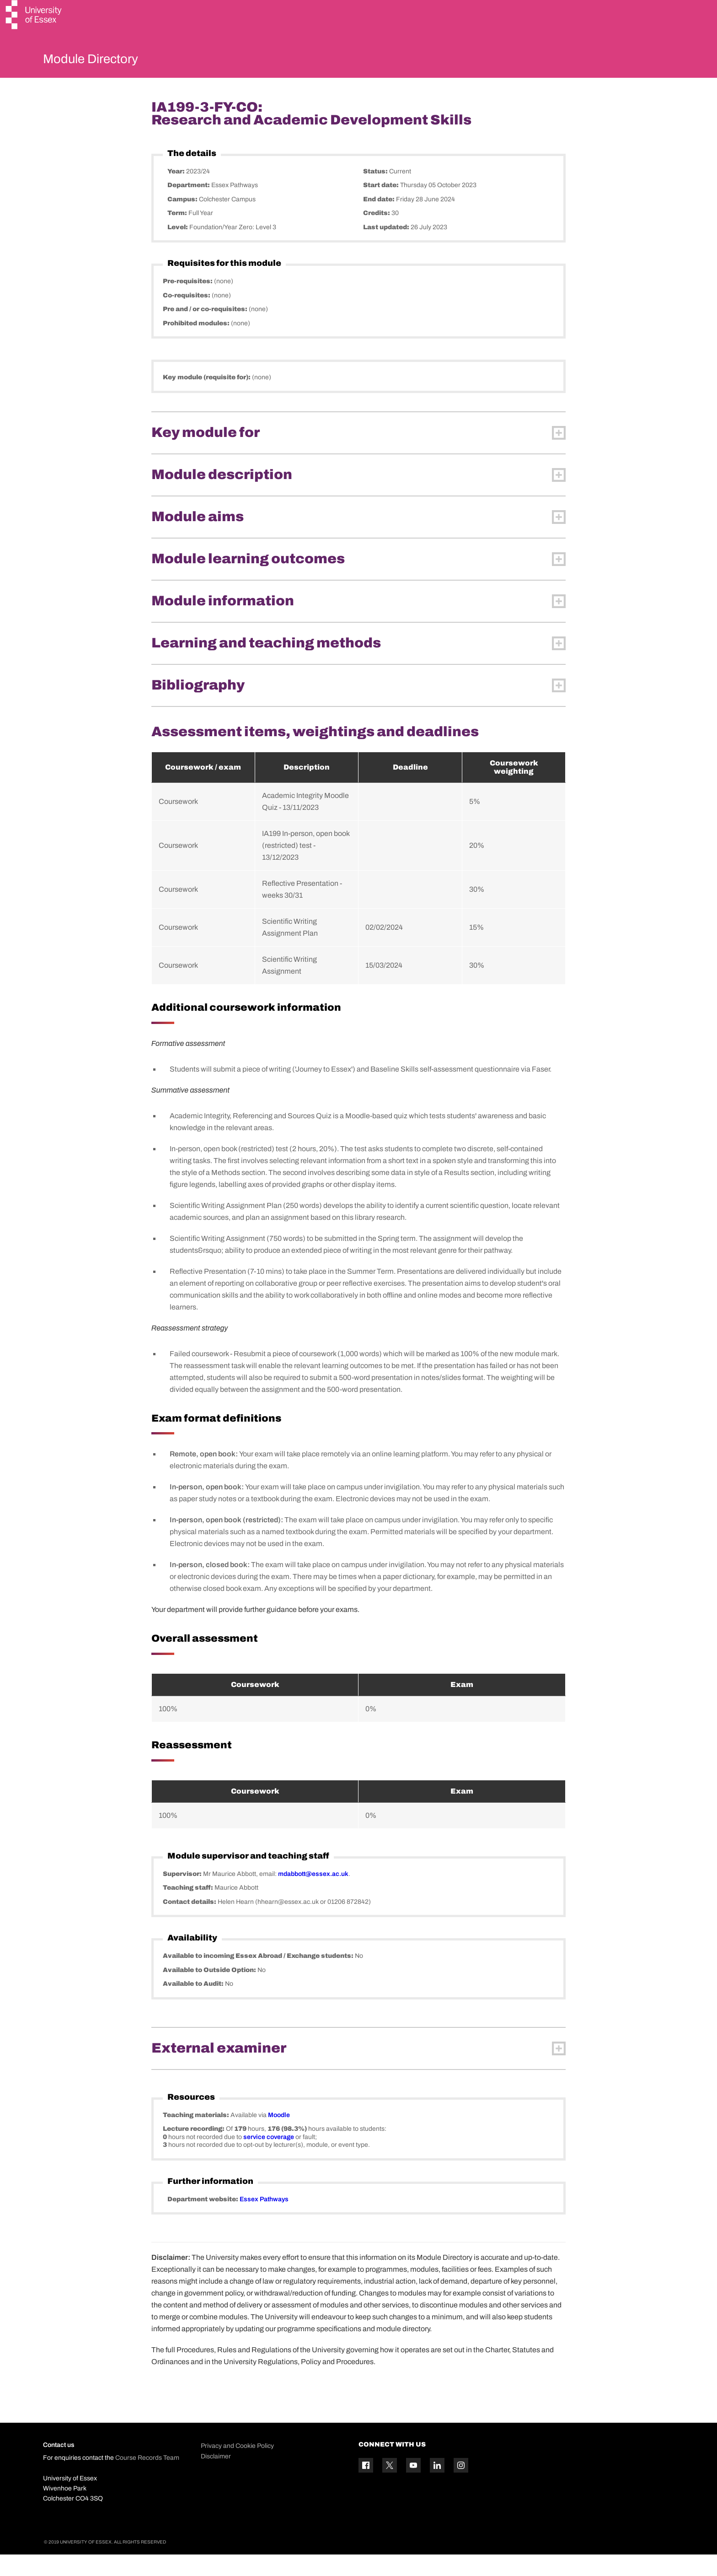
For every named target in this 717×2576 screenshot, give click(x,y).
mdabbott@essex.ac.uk (313, 1895)
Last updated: (387, 248)
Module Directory (105, 61)
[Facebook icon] (365, 2487)
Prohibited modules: (197, 344)
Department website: (203, 2220)
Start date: (381, 207)
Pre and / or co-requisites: (206, 331)
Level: (178, 248)
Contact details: (190, 1923)
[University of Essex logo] (34, 16)
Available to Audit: (194, 2005)
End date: (379, 220)
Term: (177, 235)
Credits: (377, 235)
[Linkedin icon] (437, 2487)
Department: (189, 207)
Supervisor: (183, 1895)
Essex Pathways (264, 2220)
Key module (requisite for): (207, 399)
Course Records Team (147, 2479)
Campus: (183, 220)
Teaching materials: (196, 2136)
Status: (376, 192)
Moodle (279, 2136)
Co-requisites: (187, 316)
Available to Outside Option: (210, 1991)
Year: (176, 192)
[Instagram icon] (461, 2487)
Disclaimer (216, 2477)
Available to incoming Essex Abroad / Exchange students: (259, 1977)
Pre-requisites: (188, 303)
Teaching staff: (188, 1909)
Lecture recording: (194, 2150)
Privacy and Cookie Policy (237, 2467)
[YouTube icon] (413, 2487)
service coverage (268, 2158)
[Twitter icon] (389, 2487)
